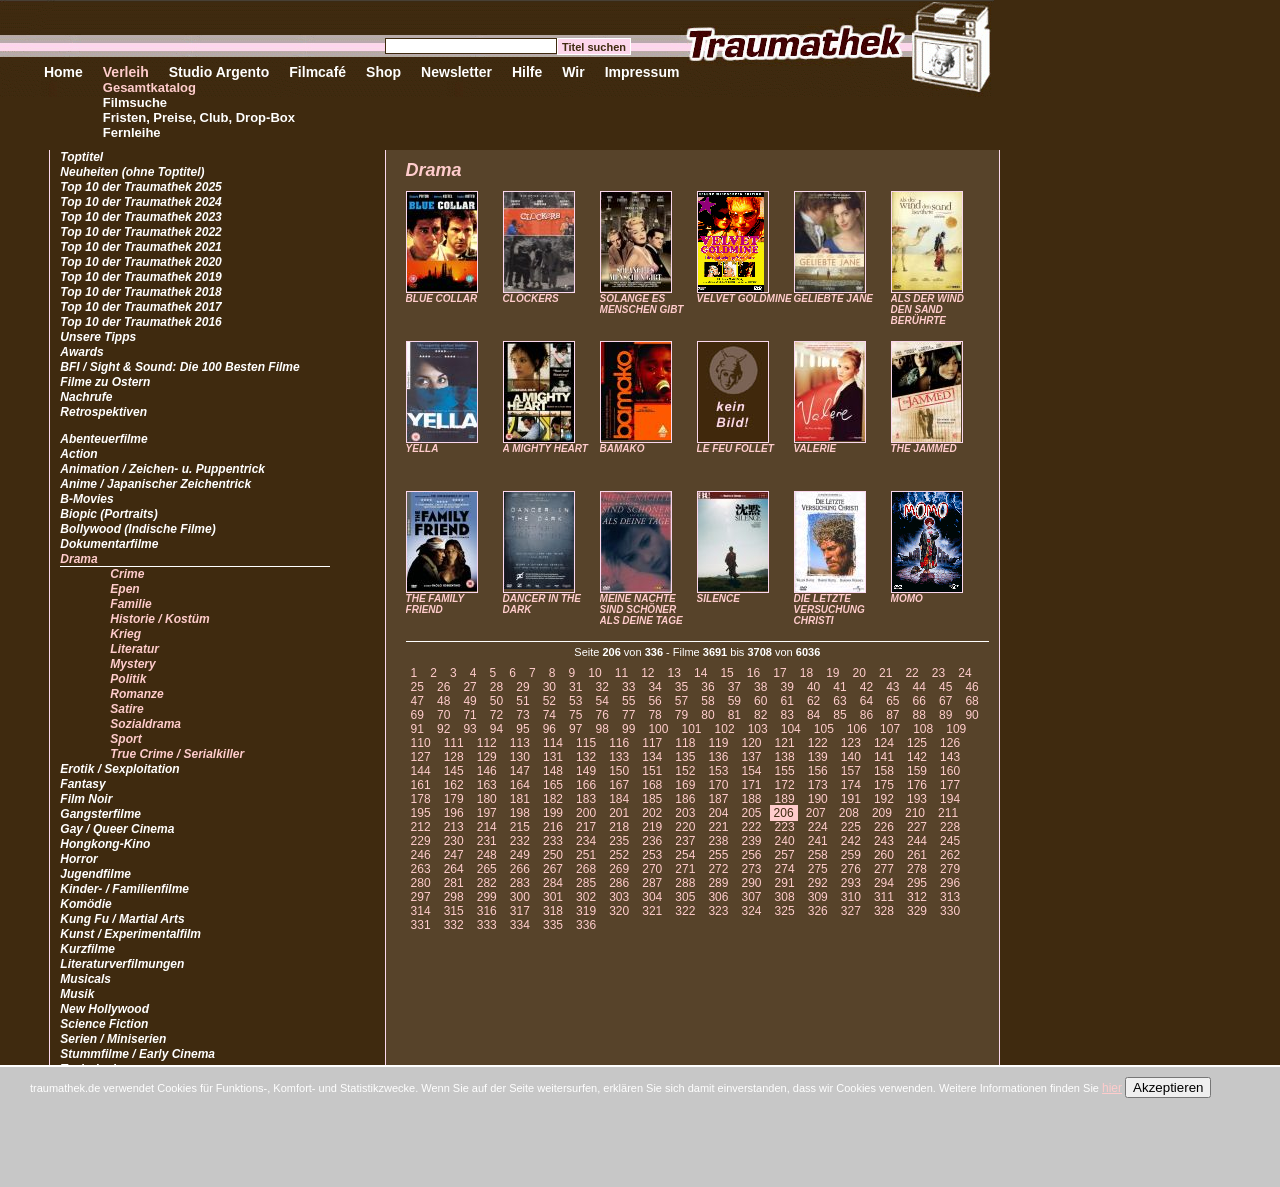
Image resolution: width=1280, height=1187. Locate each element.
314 (421, 911)
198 (520, 813)
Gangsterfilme (100, 814)
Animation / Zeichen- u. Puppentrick (162, 469)
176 (917, 785)
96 (549, 729)
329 (917, 911)
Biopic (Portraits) (108, 514)
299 (487, 897)
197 (487, 813)
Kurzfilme (87, 949)
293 (851, 883)
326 (818, 911)
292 (818, 883)
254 (685, 855)
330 (950, 911)
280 (421, 883)
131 (553, 757)
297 (421, 897)
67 (945, 701)
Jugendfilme (95, 874)
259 (851, 855)
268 (586, 869)
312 (917, 897)
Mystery (132, 664)
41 (839, 687)
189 (785, 799)
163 (487, 785)
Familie (130, 604)
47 (417, 701)
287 (652, 883)
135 (685, 757)
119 (718, 743)
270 (652, 869)
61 (786, 701)
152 (685, 771)
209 (882, 813)
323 (718, 911)
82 (760, 715)
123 (851, 743)
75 (575, 715)
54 (602, 701)
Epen (124, 589)
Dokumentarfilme (109, 544)
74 (549, 715)
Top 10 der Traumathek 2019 (140, 277)
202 (652, 813)
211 (948, 813)
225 (851, 827)
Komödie (85, 904)
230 (454, 841)
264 (454, 869)
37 (734, 687)
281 (454, 883)
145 (454, 771)
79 (681, 715)
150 (619, 771)
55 (628, 701)
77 (628, 715)
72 (496, 715)
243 (884, 841)
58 (707, 701)
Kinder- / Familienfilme (124, 889)
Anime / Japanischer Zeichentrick (155, 484)
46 (971, 687)
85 (839, 715)
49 (469, 701)
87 (892, 715)
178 (421, 799)
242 (851, 841)
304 (652, 897)
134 (652, 757)
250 (553, 855)
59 (734, 701)
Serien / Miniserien (113, 1039)
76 (602, 715)
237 (685, 841)
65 (892, 701)
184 (619, 799)
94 (496, 729)
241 (818, 841)
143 (950, 757)
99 (628, 729)
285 (586, 883)
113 (520, 743)
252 (619, 855)
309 (818, 897)
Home (63, 72)
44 (919, 687)
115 (586, 743)
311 (884, 897)
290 (752, 883)
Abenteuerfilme (103, 439)
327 (851, 911)
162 (454, 785)
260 (884, 855)
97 (575, 729)
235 (619, 841)
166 (586, 785)
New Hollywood (104, 1009)
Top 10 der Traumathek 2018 (140, 292)
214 (487, 827)
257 (785, 855)
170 (718, 785)
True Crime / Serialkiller (177, 754)
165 (553, 785)
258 (818, 855)
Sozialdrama (145, 724)
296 (950, 883)
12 (647, 673)
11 (621, 673)
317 (520, 911)
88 (919, 715)
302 (586, 897)
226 (884, 827)
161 (421, 785)
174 (851, 785)
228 (950, 827)
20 (859, 673)
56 (654, 701)
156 (818, 771)
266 (520, 869)
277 (884, 869)
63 (839, 701)
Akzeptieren (1168, 1087)
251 (586, 855)
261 (917, 855)
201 (619, 813)
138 (785, 757)
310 (851, 897)
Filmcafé (317, 72)
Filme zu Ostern (105, 382)
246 (421, 855)
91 (417, 729)
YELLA (422, 448)
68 (971, 701)
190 (818, 799)
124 (884, 743)
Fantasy (82, 784)
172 (785, 785)
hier (1112, 1088)
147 (520, 771)
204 (718, 813)
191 (851, 799)
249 (520, 855)
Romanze (136, 694)
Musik (77, 994)
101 (691, 729)
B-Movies (86, 499)
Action (78, 454)
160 (950, 771)
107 (890, 729)
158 (884, 771)
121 (785, 743)
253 (652, 855)
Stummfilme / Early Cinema (137, 1054)
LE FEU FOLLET (735, 448)
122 (818, 743)
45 (945, 687)
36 (707, 687)
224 (818, 827)
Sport (125, 739)
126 (950, 743)
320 (619, 911)
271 (685, 869)
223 (785, 827)
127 (421, 757)
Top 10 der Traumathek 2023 (140, 217)
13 (674, 673)
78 (654, 715)
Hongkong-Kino (105, 844)
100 (658, 729)
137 (752, 757)
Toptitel (81, 157)
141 (884, 757)
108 (923, 729)
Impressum (642, 72)
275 (818, 869)
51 (522, 701)
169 (685, 785)
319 (586, 911)
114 (553, 743)
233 (553, 841)
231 (487, 841)
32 (602, 687)
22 (911, 673)
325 (785, 911)
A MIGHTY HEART (545, 448)
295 (917, 883)
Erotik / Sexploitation (119, 769)
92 (443, 729)
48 (443, 701)
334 (520, 925)
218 (619, 827)
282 (487, 883)
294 (884, 883)
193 (917, 799)
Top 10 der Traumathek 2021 (140, 247)
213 (454, 827)
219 (652, 827)
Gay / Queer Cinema (117, 829)
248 (487, 855)
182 (553, 799)
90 (971, 715)
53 (575, 701)
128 (454, 757)
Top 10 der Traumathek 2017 (140, 307)
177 (950, 785)
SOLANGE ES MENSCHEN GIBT (642, 304)
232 (520, 841)
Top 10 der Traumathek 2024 (140, 202)
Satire (126, 709)
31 (575, 687)
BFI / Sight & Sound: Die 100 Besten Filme (179, 367)
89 (945, 715)
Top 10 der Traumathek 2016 (140, 322)
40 (813, 687)
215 (520, 827)
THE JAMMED (924, 448)
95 (522, 729)
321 (652, 911)
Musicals (85, 979)
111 (454, 743)
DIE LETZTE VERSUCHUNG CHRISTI (829, 609)
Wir (573, 72)
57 (681, 701)
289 (718, 883)
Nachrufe (86, 397)
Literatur (134, 649)
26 (443, 687)
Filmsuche (135, 102)
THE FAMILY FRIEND (435, 604)
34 (654, 687)
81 (734, 715)
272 (718, 869)
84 (813, 715)
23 (938, 673)
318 (553, 911)
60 (760, 701)
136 (718, 757)
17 (779, 673)
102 (725, 729)
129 (487, 757)
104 (791, 729)
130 (520, 757)
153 (718, 771)
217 (586, 827)
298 (454, 897)
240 (785, 841)
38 (760, 687)
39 (786, 687)
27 (469, 687)
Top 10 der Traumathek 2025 (140, 187)
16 (753, 673)
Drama (78, 559)
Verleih (126, 72)
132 (586, 757)
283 (520, 883)
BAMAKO (622, 448)
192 (884, 799)
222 (752, 827)
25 (417, 687)
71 (469, 715)
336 (586, 925)
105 (824, 729)
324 (752, 911)
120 (752, 743)
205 (752, 813)
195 (421, 813)
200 (586, 813)
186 (685, 799)
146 (487, 771)
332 (454, 925)
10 (594, 673)
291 (785, 883)
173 (818, 785)
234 (586, 841)
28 (496, 687)
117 (652, 743)
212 (421, 827)
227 (917, 827)
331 (421, 925)
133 (619, 757)
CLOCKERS (531, 298)
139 (818, 757)
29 (522, 687)
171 (752, 785)
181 (520, 799)
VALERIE (815, 448)
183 (586, 799)
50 (496, 701)
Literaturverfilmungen (122, 964)
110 (421, 743)
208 (849, 813)
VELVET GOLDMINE (744, 298)
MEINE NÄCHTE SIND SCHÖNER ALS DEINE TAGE (641, 609)
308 (785, 897)
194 (950, 799)
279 (950, 869)
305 (685, 897)
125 (917, 743)
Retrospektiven (103, 412)
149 (586, 771)
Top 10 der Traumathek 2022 (140, 232)
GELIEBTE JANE (833, 298)
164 (520, 785)
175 (884, 785)
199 (553, 813)
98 (602, 729)
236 (652, 841)
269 (619, 869)
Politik (128, 679)
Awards (81, 352)
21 (885, 673)
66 (919, 701)
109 (956, 729)
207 (816, 813)
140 (851, 757)
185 (652, 799)
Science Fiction (104, 1024)
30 (549, 687)
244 (917, 841)
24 (964, 673)
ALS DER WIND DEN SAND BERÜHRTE (927, 309)
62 (813, 701)
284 (553, 883)
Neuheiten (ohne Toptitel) (132, 172)
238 (718, 841)
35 (681, 687)
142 (917, 757)
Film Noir (86, 799)
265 (487, 869)
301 (553, 897)
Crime (127, 574)
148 (553, 771)
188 (752, 799)
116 (619, 743)
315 (454, 911)
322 (685, 911)
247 (454, 855)
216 (553, 827)
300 (520, 897)
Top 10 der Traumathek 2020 (140, 262)
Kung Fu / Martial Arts (122, 919)
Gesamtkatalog (149, 87)
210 (915, 813)
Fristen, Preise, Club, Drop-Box (199, 117)
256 (752, 855)
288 (685, 883)
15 (726, 673)
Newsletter (456, 72)
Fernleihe (132, 132)
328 (884, 911)
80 (707, 715)
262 (950, 855)
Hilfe (527, 72)
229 (421, 841)
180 (487, 799)
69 (417, 715)
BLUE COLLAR (442, 298)
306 (718, 897)
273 (752, 869)
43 (892, 687)
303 (619, 897)
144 (421, 771)
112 (487, 743)
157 (851, 771)
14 (700, 673)
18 (806, 673)
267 (553, 869)
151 (652, 771)
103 (758, 729)
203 (685, 813)
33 (628, 687)
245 (950, 841)
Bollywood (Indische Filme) (137, 529)
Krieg (125, 634)
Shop (383, 72)
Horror (78, 859)
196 (454, 813)
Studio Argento (219, 72)
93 (469, 729)
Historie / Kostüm (159, 619)
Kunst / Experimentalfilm (130, 934)
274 (785, 869)
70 (443, 715)
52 (549, 701)
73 (522, 715)
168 (652, 785)
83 (786, 715)
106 (857, 729)
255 (718, 855)
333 (487, 925)
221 (718, 827)
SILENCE (718, 598)
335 (553, 925)
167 (619, 785)
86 (866, 715)
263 (421, 869)
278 (917, 869)
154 (752, 771)
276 (851, 869)
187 (718, 799)
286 (619, 883)
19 (832, 673)
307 (752, 897)
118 (685, 743)
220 (685, 827)
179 (454, 799)
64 (866, 701)
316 (487, 911)
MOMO (907, 598)
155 (785, 771)
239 (752, 841)
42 (866, 687)
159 (917, 771)
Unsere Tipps (98, 337)
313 (950, 897)
